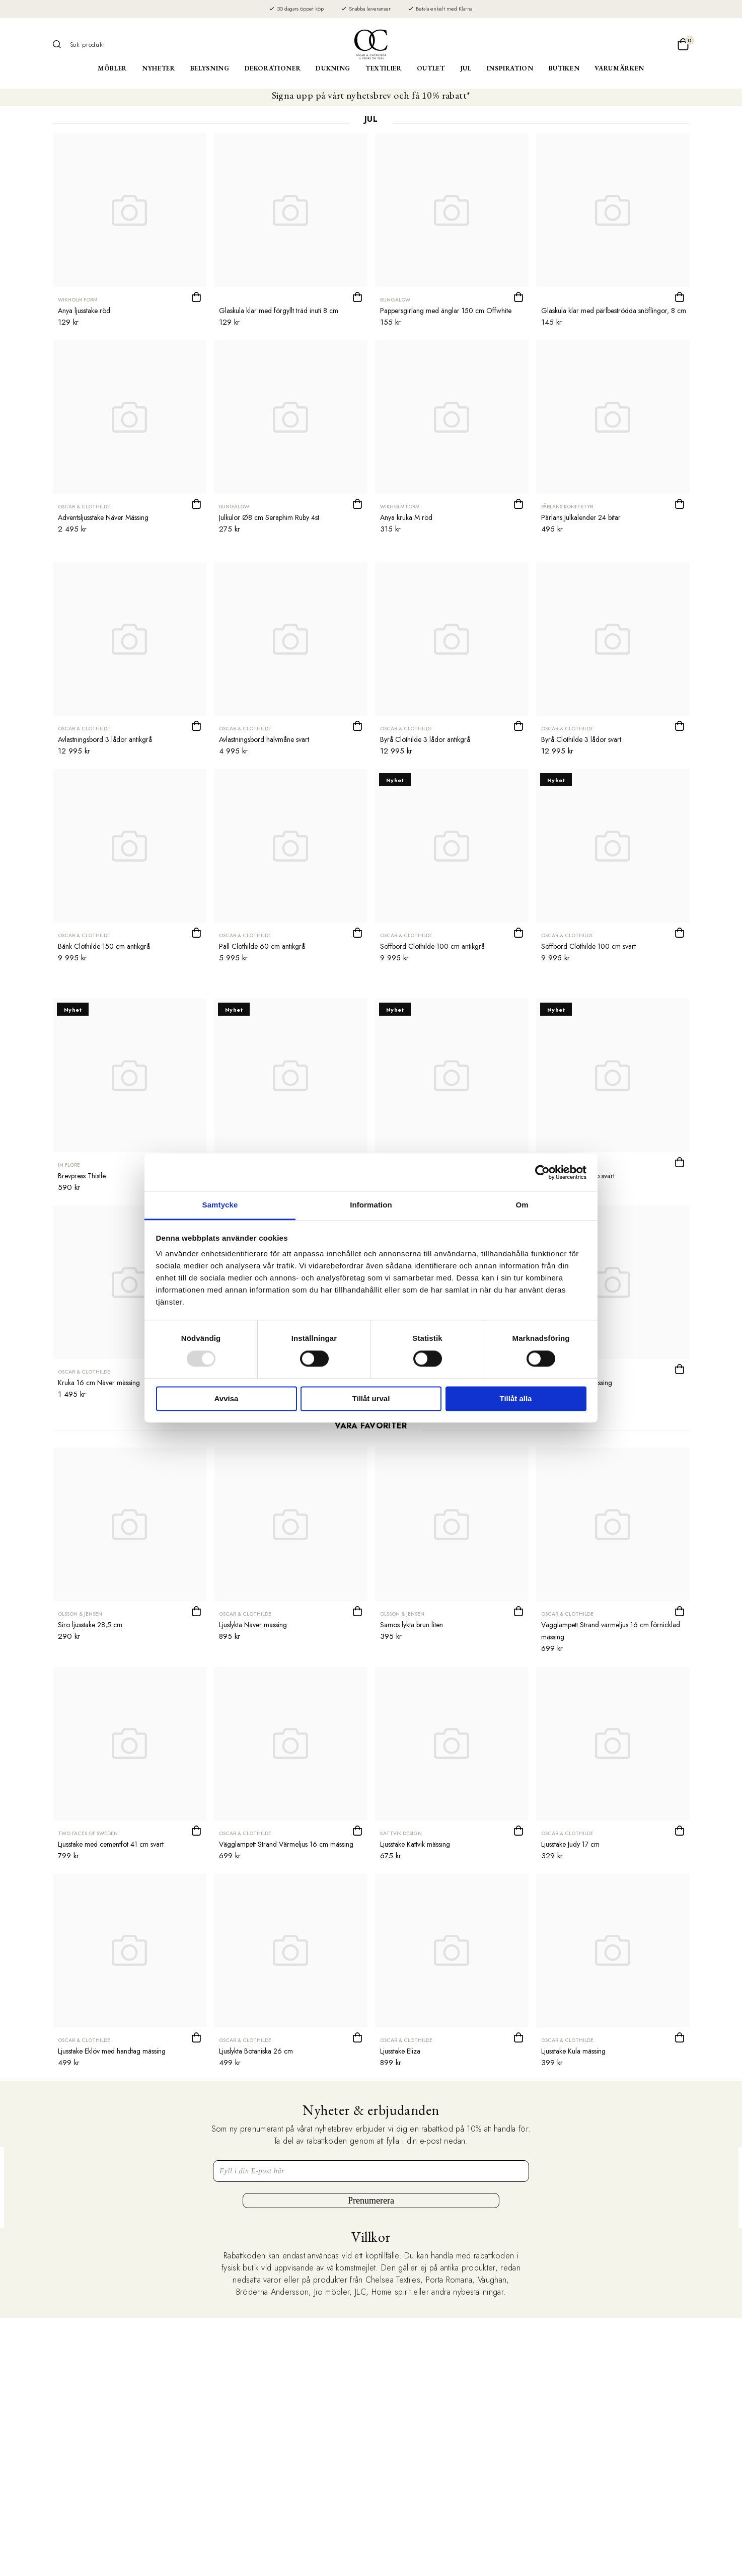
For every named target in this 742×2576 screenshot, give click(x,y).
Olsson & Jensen (80, 1614)
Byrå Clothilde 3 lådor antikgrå (425, 739)
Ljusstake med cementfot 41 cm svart (111, 1844)
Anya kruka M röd (406, 517)
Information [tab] (371, 1204)
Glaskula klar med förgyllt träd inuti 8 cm (278, 311)
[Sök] (60, 44)
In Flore (69, 1165)
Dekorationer (273, 68)
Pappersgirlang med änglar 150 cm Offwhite (445, 311)
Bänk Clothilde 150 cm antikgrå (104, 946)
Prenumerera (371, 2200)
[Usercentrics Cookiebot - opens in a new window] (542, 1172)
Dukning (333, 68)
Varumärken (619, 68)
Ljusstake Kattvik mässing (415, 1844)
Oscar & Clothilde (84, 506)
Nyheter (158, 68)
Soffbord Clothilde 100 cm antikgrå (432, 946)
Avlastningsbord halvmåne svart (264, 739)
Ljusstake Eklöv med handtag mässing (112, 2051)
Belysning (210, 68)
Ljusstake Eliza (400, 2051)
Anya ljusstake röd (84, 311)
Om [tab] (521, 1204)
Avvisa (226, 1398)
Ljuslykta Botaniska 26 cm (256, 2051)
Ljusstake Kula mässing (573, 2051)
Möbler (112, 68)
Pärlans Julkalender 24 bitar (581, 517)
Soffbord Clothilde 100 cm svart (588, 946)
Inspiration (510, 68)
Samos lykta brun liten (411, 1625)
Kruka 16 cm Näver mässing (99, 1383)
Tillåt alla (516, 1398)
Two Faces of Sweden (88, 1833)
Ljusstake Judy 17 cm (570, 1844)
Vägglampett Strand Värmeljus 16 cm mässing (286, 1844)
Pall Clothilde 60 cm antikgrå (262, 946)
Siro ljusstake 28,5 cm (90, 1625)
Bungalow (395, 300)
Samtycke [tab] (220, 1204)
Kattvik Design (401, 1833)
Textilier (383, 68)
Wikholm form (77, 300)
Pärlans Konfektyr (567, 506)
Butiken (564, 68)
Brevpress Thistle (82, 1176)
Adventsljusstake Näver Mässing (103, 517)
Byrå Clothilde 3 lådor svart (581, 739)
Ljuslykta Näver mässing (253, 1625)
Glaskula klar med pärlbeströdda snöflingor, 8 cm (613, 311)
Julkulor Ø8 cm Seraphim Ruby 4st (269, 517)
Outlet (431, 68)
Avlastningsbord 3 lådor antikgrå (105, 739)
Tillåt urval (371, 1398)
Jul (466, 68)
